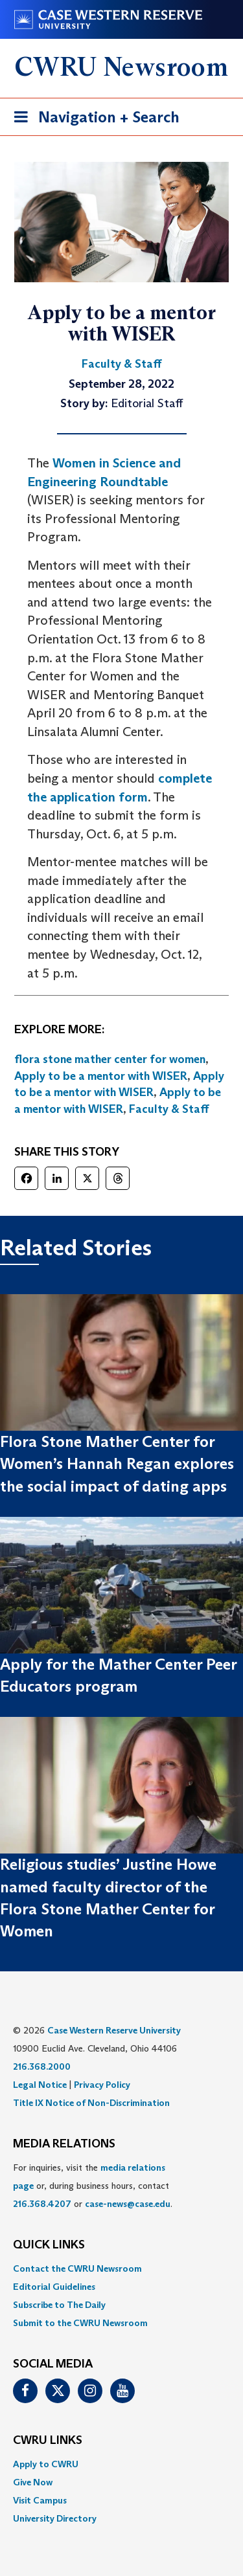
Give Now (32, 2482)
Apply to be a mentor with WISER (100, 1076)
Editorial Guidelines (54, 2286)
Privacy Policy (102, 2084)
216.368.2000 (42, 2066)
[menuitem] (121, 2268)
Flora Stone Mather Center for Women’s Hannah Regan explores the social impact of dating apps (117, 1463)
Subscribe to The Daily (59, 2305)
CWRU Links (47, 2440)
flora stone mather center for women (109, 1059)
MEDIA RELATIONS (64, 2144)
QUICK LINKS (49, 2245)
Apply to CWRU (45, 2464)
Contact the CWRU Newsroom (77, 2268)
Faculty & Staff (169, 1109)
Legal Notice (40, 2084)
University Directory (55, 2518)
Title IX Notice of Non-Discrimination (91, 2103)
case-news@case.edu (127, 2204)
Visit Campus (40, 2500)
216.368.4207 (42, 2204)
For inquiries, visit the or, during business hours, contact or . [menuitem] (92, 2186)
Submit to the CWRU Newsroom (80, 2323)
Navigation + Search (92, 119)
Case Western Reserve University (114, 2030)
